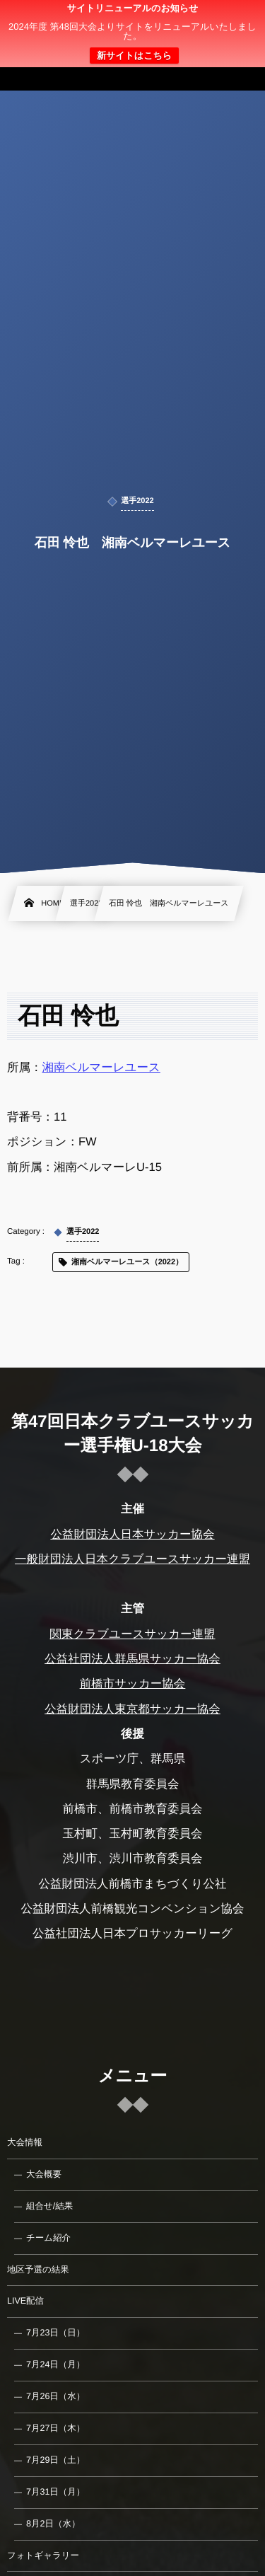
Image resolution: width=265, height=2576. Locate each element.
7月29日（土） (55, 2460)
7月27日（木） (55, 2428)
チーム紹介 (48, 2238)
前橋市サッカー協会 (133, 1683)
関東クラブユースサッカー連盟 (132, 1634)
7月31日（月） (55, 2492)
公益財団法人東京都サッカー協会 (132, 1709)
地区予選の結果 (38, 2270)
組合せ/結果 (49, 2206)
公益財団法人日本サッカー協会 (132, 1534)
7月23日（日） (55, 2333)
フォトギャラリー (43, 2555)
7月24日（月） (55, 2364)
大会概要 (43, 2174)
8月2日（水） (53, 2524)
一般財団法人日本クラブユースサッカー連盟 (132, 1559)
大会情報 (24, 2142)
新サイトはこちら (134, 55)
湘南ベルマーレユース (101, 1067)
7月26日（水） (55, 2396)
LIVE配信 (25, 2301)
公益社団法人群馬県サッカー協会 (132, 1659)
